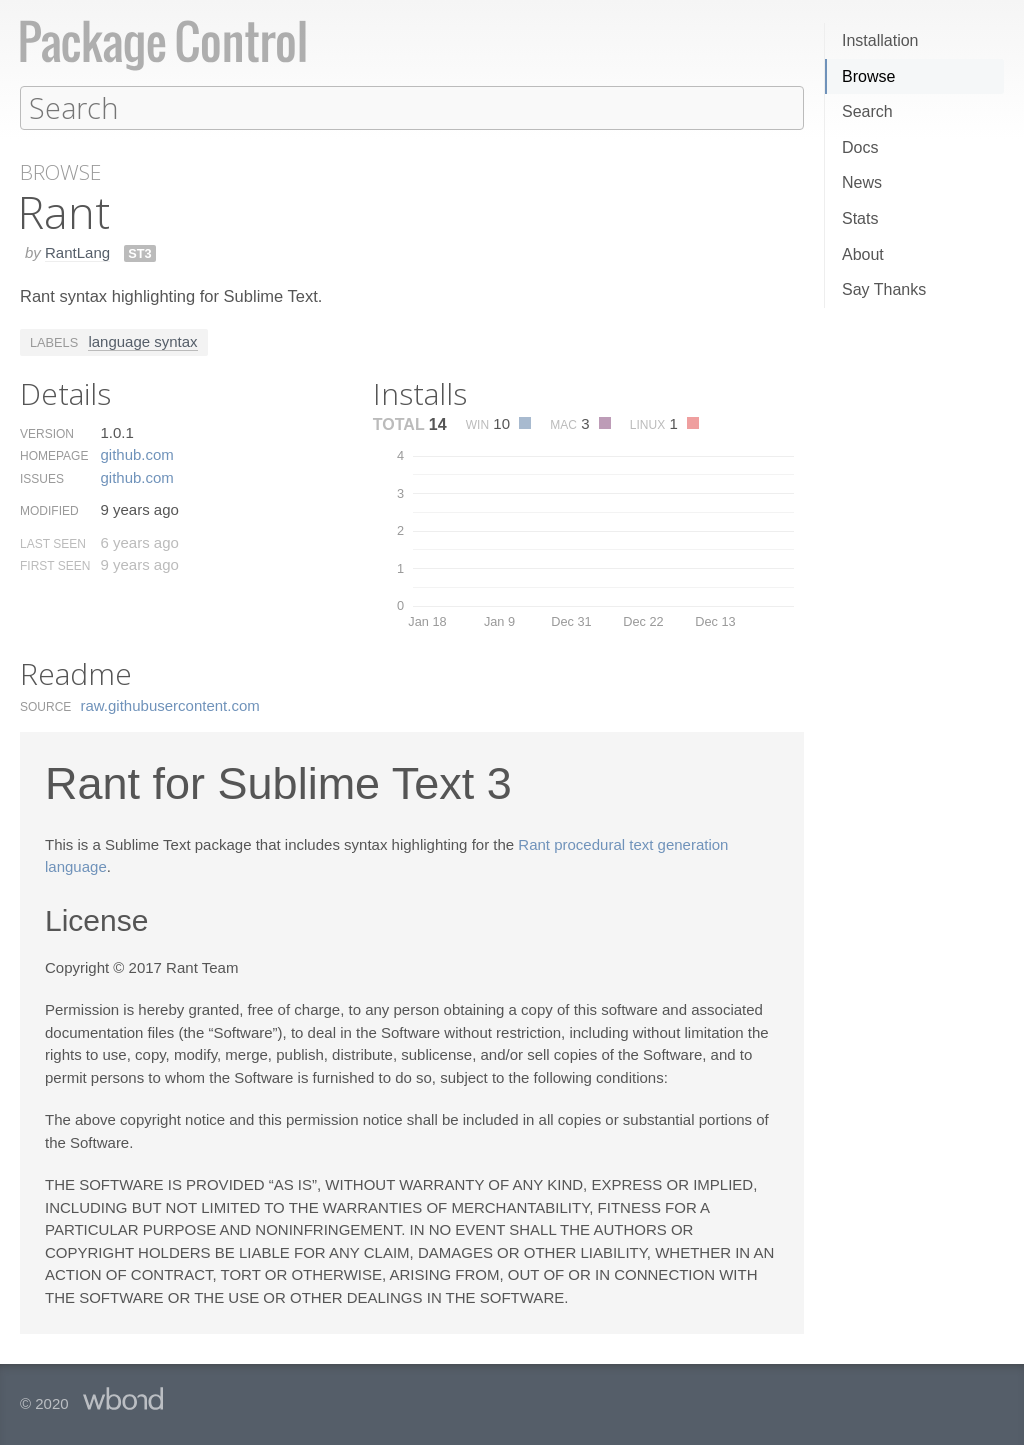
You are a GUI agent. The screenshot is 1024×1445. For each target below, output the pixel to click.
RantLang (77, 251)
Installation (880, 40)
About (863, 254)
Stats (860, 218)
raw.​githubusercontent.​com (170, 704)
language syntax (142, 340)
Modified (49, 510)
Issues (42, 478)
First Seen (55, 565)
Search (867, 111)
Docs (860, 147)
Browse (868, 76)
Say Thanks (884, 289)
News (862, 182)
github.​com (136, 453)
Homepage (54, 455)
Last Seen (53, 543)
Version (47, 433)
